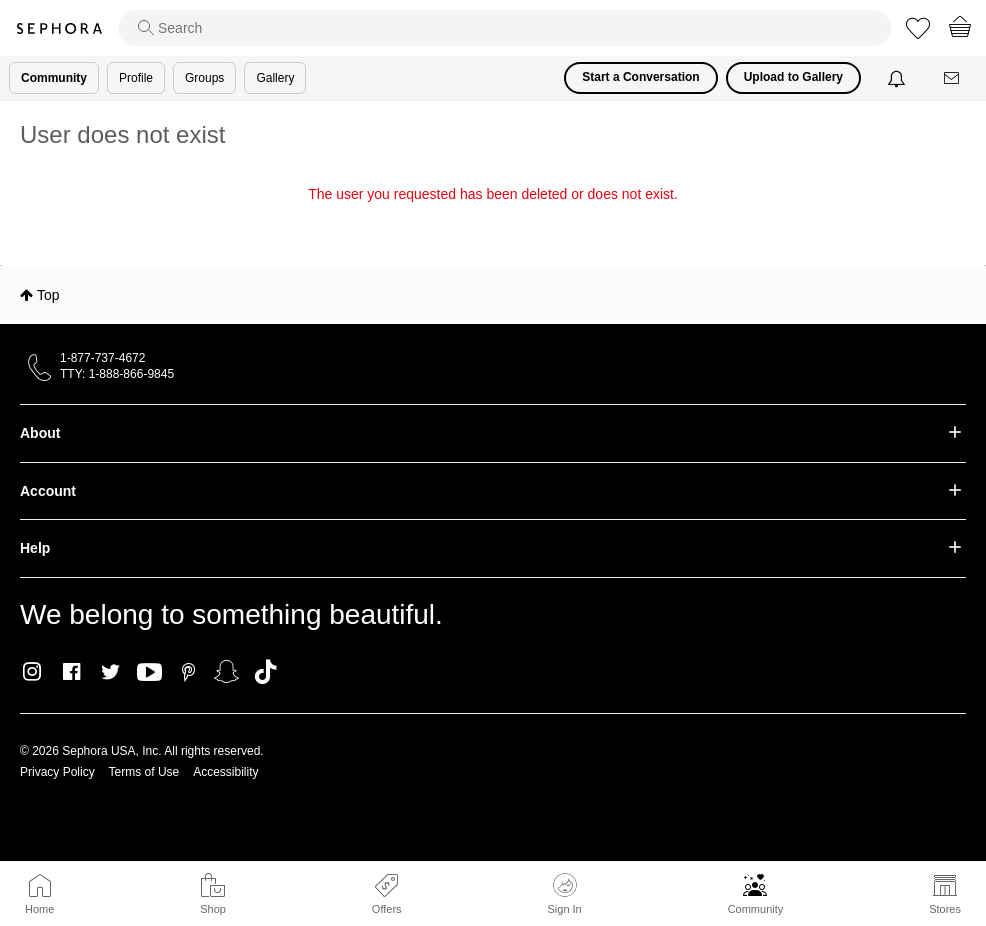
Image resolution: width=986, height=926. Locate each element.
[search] (504, 28)
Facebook (71, 672)
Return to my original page (493, 222)
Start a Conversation (640, 77)
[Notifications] (898, 78)
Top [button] (48, 295)
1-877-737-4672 (102, 358)
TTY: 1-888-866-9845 (117, 374)
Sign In (564, 894)
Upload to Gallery (793, 77)
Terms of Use (144, 772)
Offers (387, 909)
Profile (136, 78)
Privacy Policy (57, 772)
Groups (204, 78)
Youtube (149, 673)
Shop (213, 909)
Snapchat (226, 672)
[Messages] (953, 78)
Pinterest (188, 672)
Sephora (59, 28)
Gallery (275, 78)
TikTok (265, 672)
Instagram (32, 672)
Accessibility (225, 772)
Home (39, 909)
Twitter (110, 672)
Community (756, 909)
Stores (945, 909)
